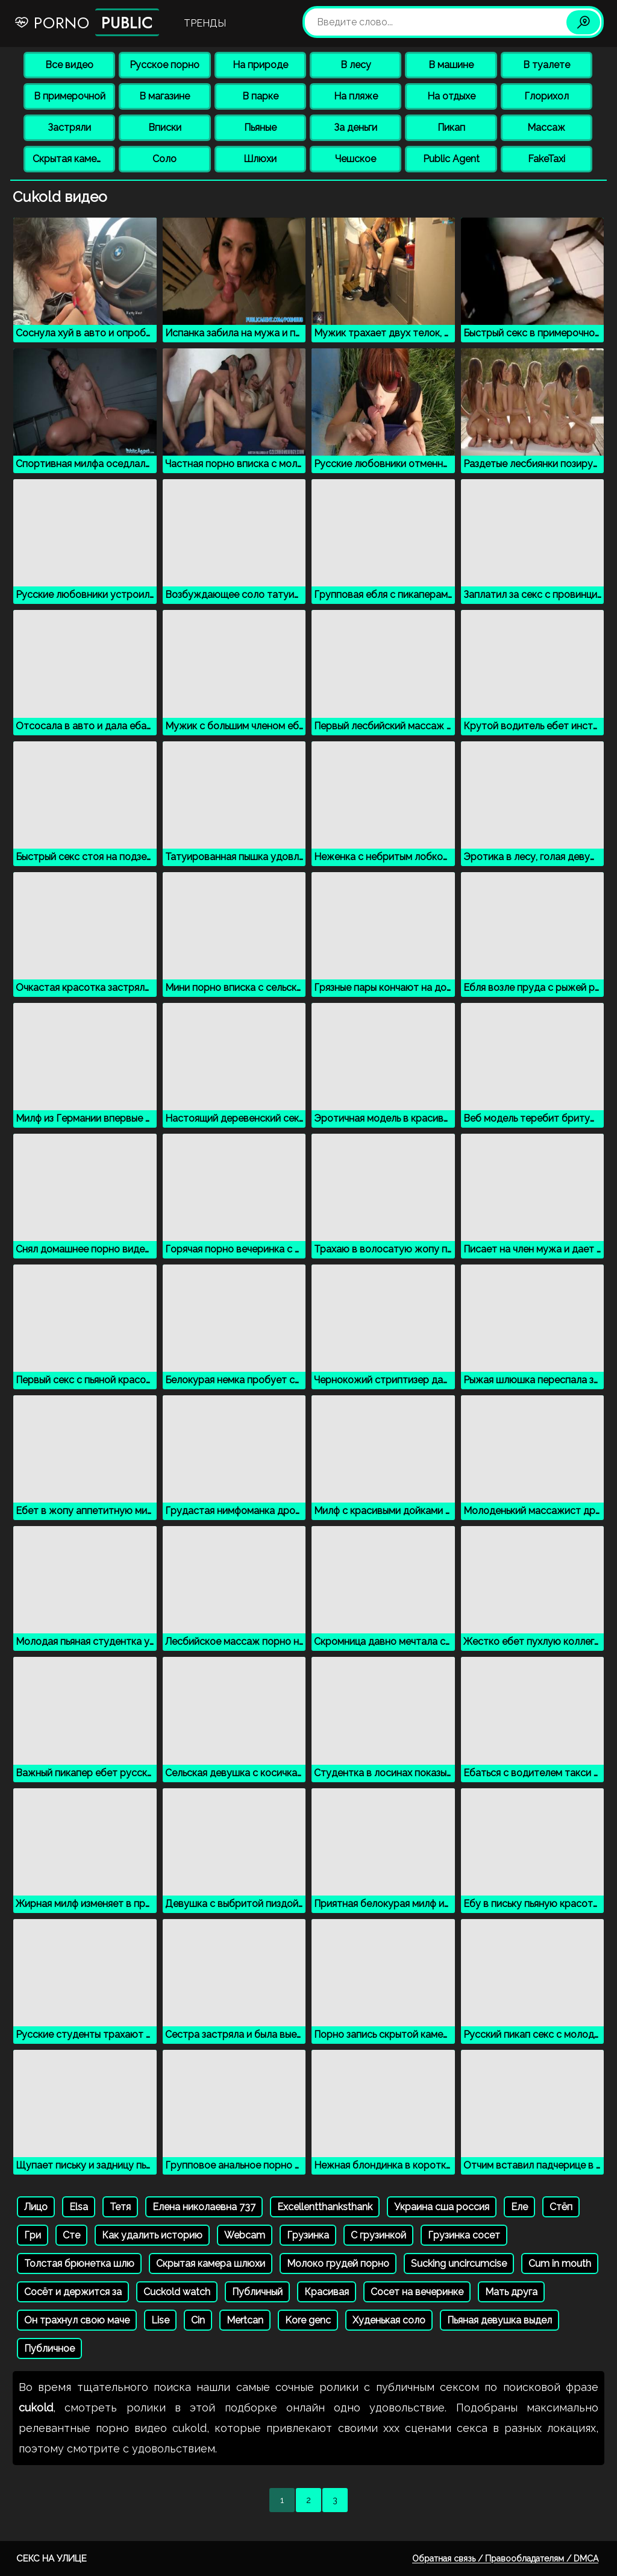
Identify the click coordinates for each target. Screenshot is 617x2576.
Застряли (69, 127)
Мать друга (511, 2292)
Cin (198, 2320)
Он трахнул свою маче (77, 2320)
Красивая (326, 2292)
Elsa (78, 2207)
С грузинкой (378, 2235)
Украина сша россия (441, 2207)
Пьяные (260, 127)
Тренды (205, 23)
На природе (260, 65)
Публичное (49, 2348)
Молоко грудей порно (338, 2263)
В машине (451, 65)
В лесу (355, 65)
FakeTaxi (546, 159)
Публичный (257, 2292)
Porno (86, 22)
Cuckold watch (176, 2292)
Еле (519, 2207)
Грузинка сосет (464, 2235)
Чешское (355, 159)
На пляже (356, 96)
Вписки (164, 127)
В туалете (546, 65)
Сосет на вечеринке (417, 2292)
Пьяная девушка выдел (499, 2320)
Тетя (120, 2207)
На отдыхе (451, 96)
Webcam (244, 2235)
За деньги (355, 127)
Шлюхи (260, 159)
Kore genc (308, 2320)
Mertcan (245, 2320)
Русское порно (164, 65)
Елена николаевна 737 (203, 2207)
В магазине (164, 96)
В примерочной (69, 96)
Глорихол (546, 96)
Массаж (546, 127)
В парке (260, 96)
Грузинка (308, 2235)
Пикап (451, 127)
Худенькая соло (388, 2320)
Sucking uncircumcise (459, 2263)
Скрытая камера (70, 159)
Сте (71, 2235)
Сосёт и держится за (73, 2292)
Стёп (561, 2207)
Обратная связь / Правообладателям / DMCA (505, 2558)
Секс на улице (51, 2558)
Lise (160, 2320)
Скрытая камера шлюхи (210, 2263)
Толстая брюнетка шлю (79, 2263)
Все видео (69, 65)
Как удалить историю (152, 2235)
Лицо (36, 2207)
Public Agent (451, 159)
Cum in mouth (559, 2263)
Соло (164, 159)
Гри (32, 2235)
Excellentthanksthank (324, 2207)
